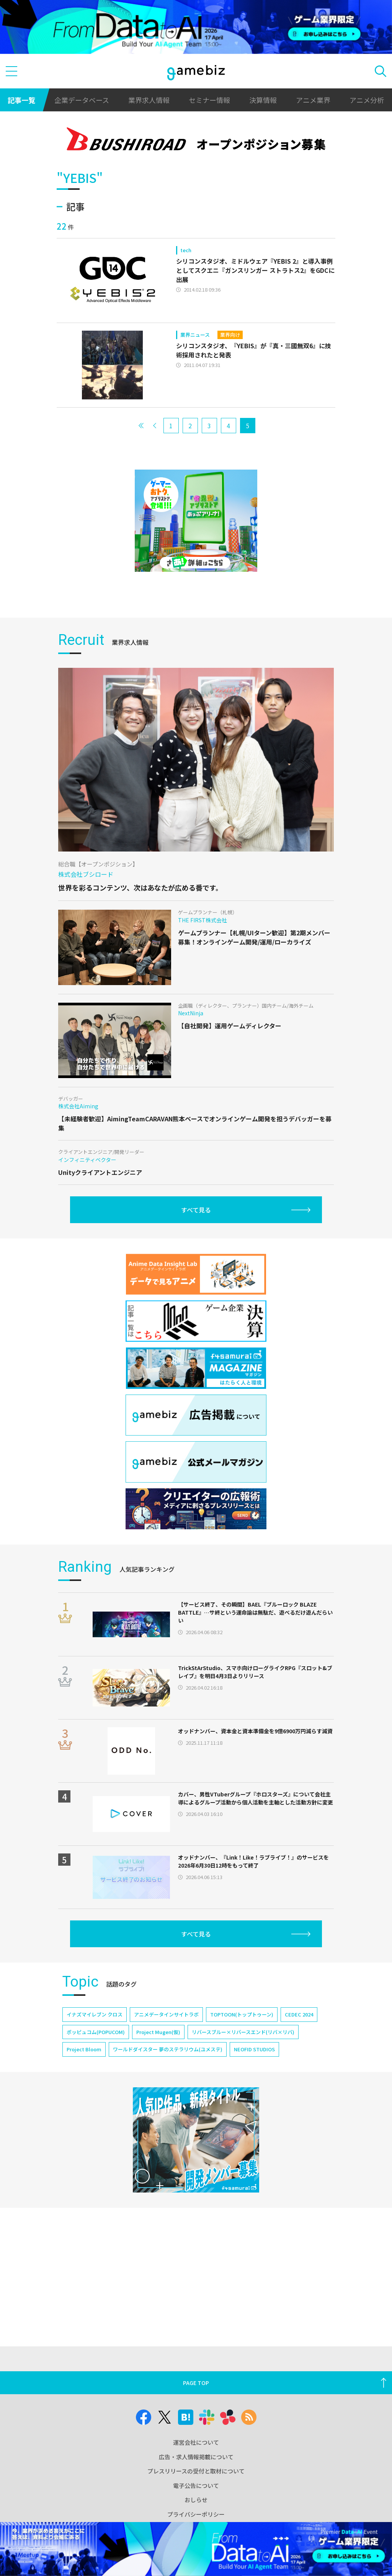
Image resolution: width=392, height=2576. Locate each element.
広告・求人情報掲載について (196, 2457)
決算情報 (263, 100)
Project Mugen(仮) (158, 2032)
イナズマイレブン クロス (94, 2014)
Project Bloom (84, 2049)
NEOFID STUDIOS (254, 2049)
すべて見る (196, 1209)
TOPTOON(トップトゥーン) (241, 2014)
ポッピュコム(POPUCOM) (96, 2032)
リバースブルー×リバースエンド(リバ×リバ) (243, 2032)
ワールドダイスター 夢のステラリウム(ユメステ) (167, 2049)
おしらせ (196, 2500)
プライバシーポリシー (196, 2514)
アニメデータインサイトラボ (166, 2014)
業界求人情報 (149, 100)
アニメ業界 (313, 100)
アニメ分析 (367, 100)
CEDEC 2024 (299, 2014)
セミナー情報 (209, 100)
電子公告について (196, 2485)
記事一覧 (21, 100)
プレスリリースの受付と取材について (196, 2471)
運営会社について (196, 2442)
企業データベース (81, 100)
